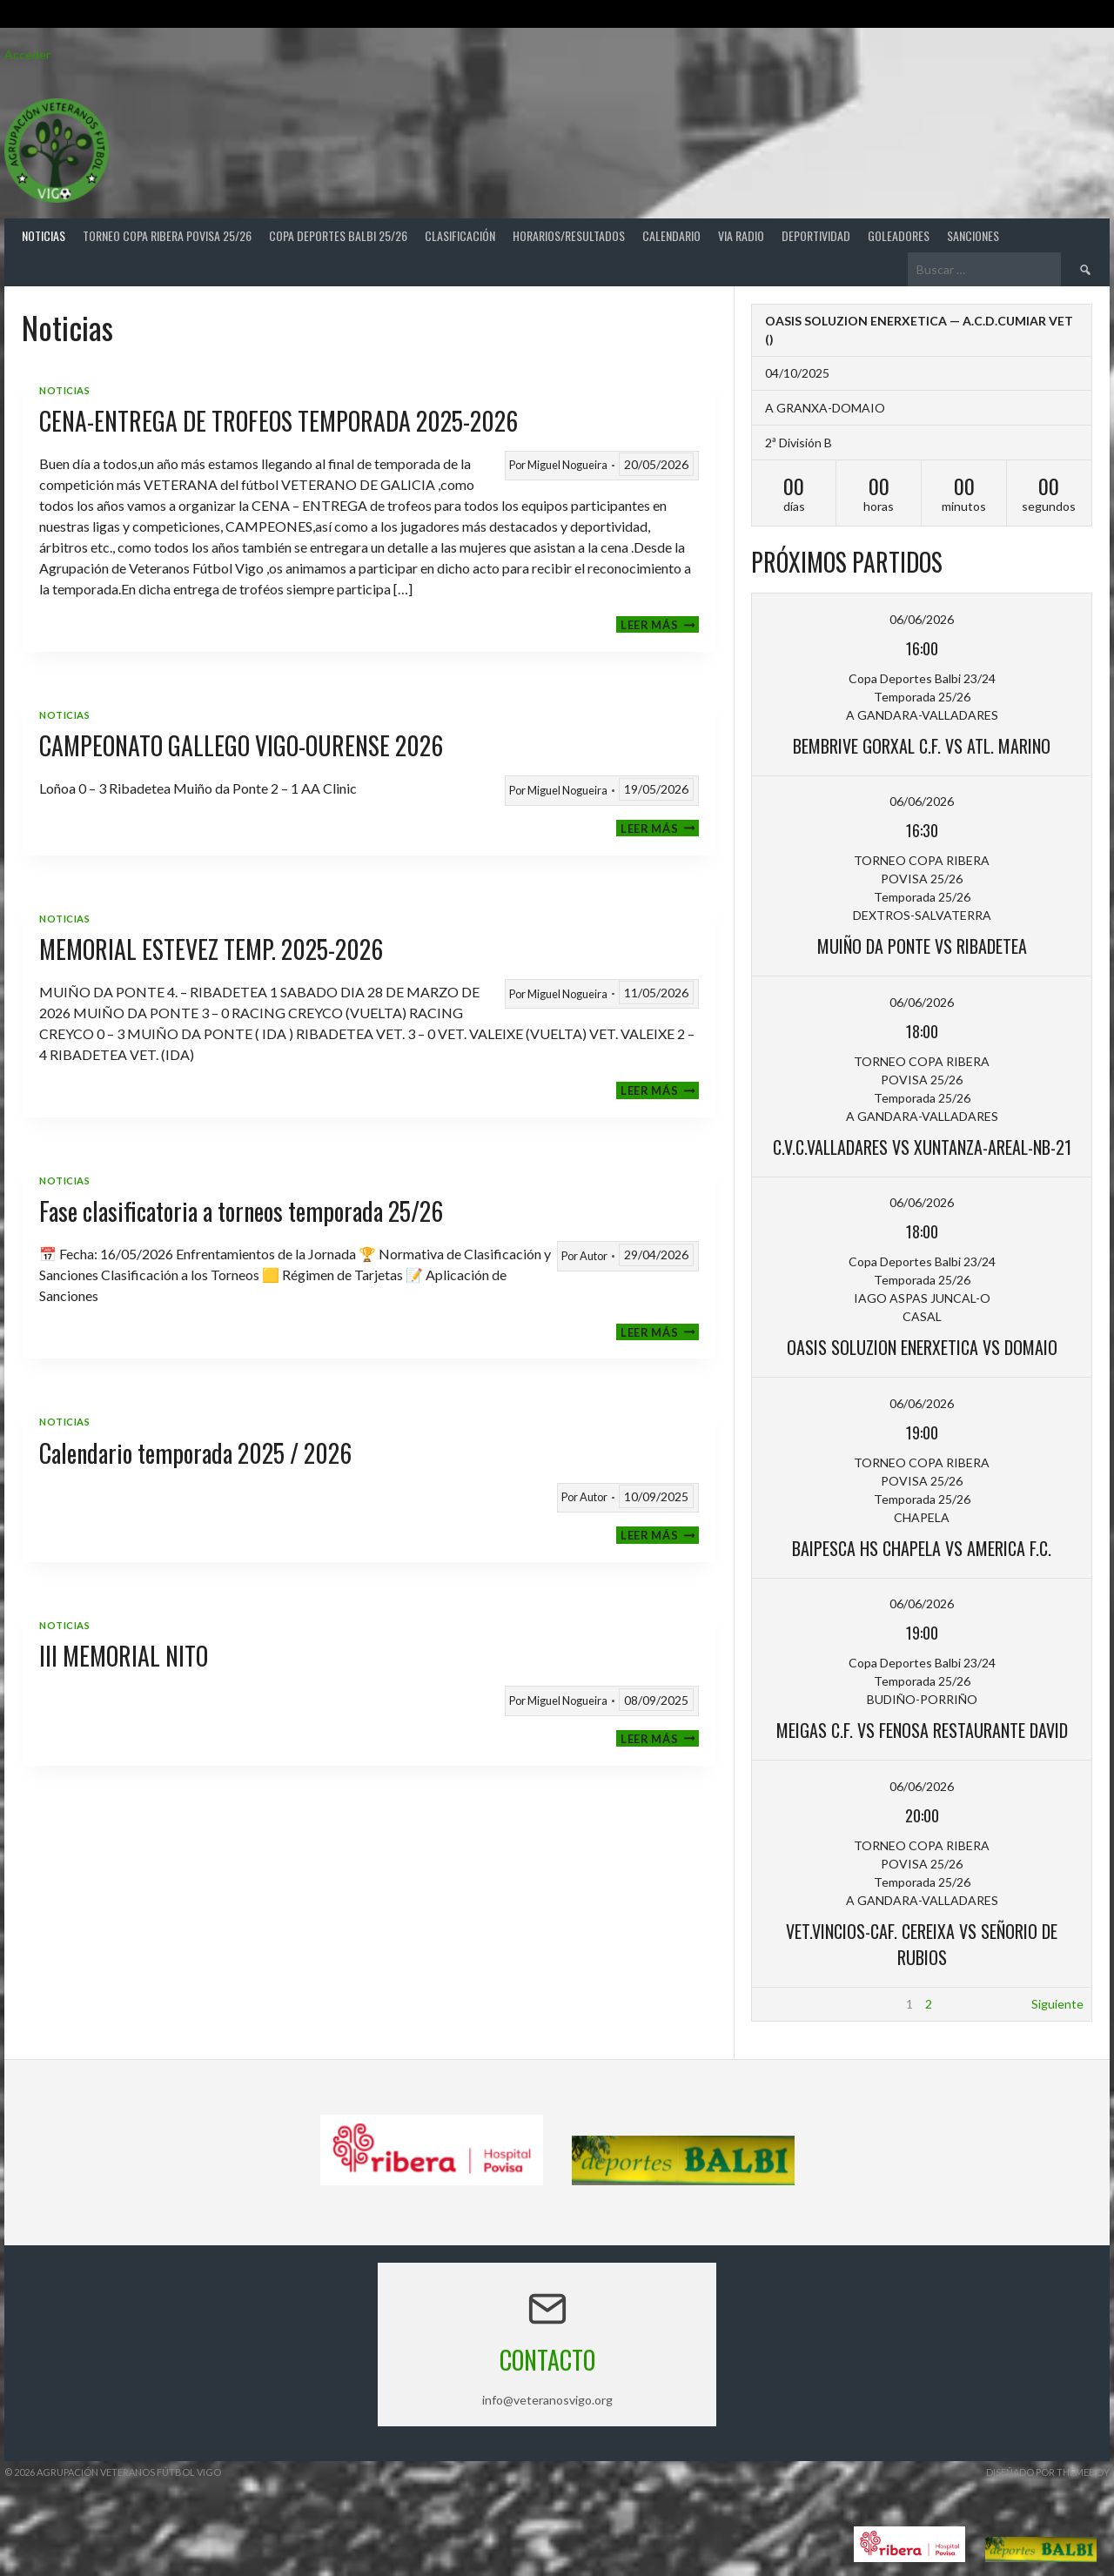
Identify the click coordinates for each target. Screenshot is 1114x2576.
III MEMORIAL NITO (123, 1656)
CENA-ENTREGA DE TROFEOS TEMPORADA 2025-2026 (278, 421)
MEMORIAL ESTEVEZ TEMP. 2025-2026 (211, 949)
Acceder (27, 54)
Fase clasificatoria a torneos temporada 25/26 (241, 1211)
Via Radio (741, 235)
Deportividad (816, 235)
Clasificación (460, 235)
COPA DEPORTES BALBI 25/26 (338, 235)
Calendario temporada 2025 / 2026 (195, 1453)
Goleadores (898, 235)
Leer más (660, 624)
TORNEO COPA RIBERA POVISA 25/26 (167, 235)
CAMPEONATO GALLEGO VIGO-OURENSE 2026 (241, 745)
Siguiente (1057, 2003)
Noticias (43, 235)
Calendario (671, 235)
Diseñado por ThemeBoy (1048, 2472)
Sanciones (973, 235)
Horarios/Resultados (569, 235)
